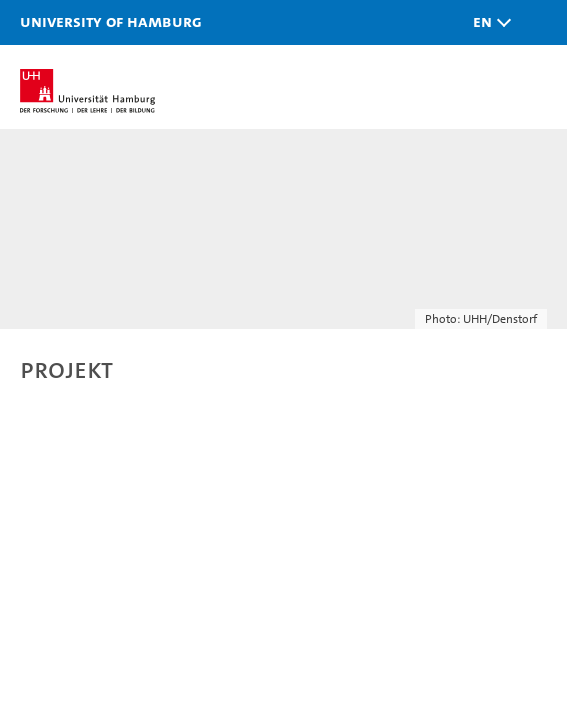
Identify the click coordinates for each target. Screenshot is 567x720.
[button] (487, 22)
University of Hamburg (111, 21)
